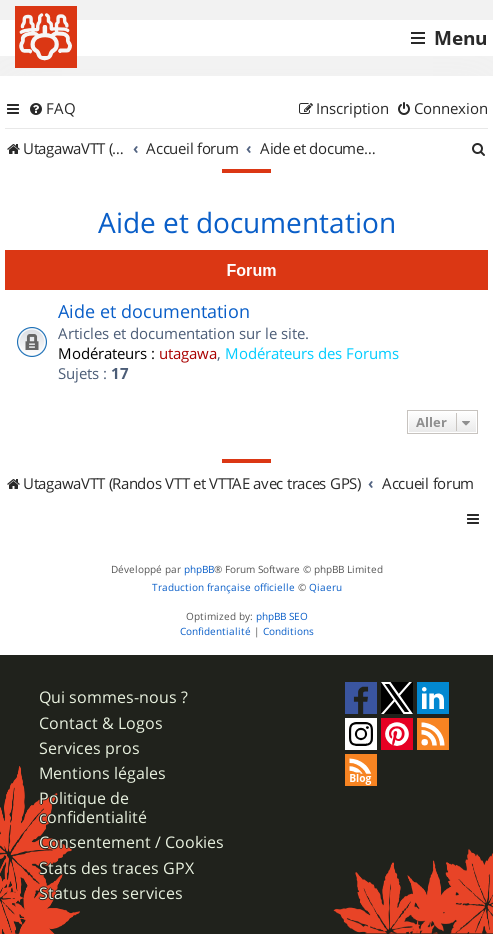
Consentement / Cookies (131, 842)
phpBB (199, 569)
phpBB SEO (282, 616)
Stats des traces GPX (116, 868)
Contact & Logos (101, 723)
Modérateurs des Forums (312, 353)
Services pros (89, 748)
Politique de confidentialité (93, 808)
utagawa (188, 353)
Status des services (111, 893)
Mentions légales (102, 773)
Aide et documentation (247, 223)
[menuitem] (52, 109)
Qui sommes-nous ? (113, 697)
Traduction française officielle (223, 587)
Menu (460, 38)
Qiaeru (325, 587)
